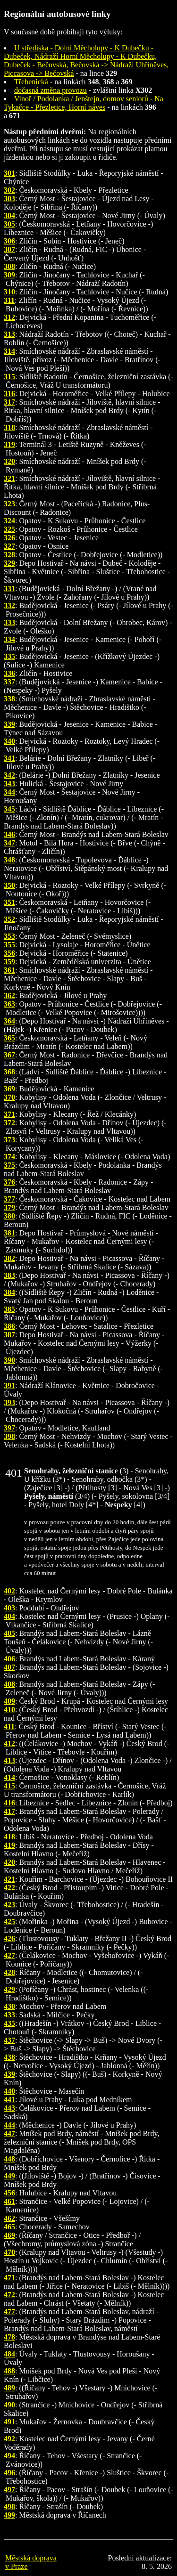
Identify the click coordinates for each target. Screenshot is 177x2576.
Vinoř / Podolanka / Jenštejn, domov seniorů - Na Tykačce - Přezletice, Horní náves (83, 103)
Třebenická (31, 82)
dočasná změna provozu (50, 90)
